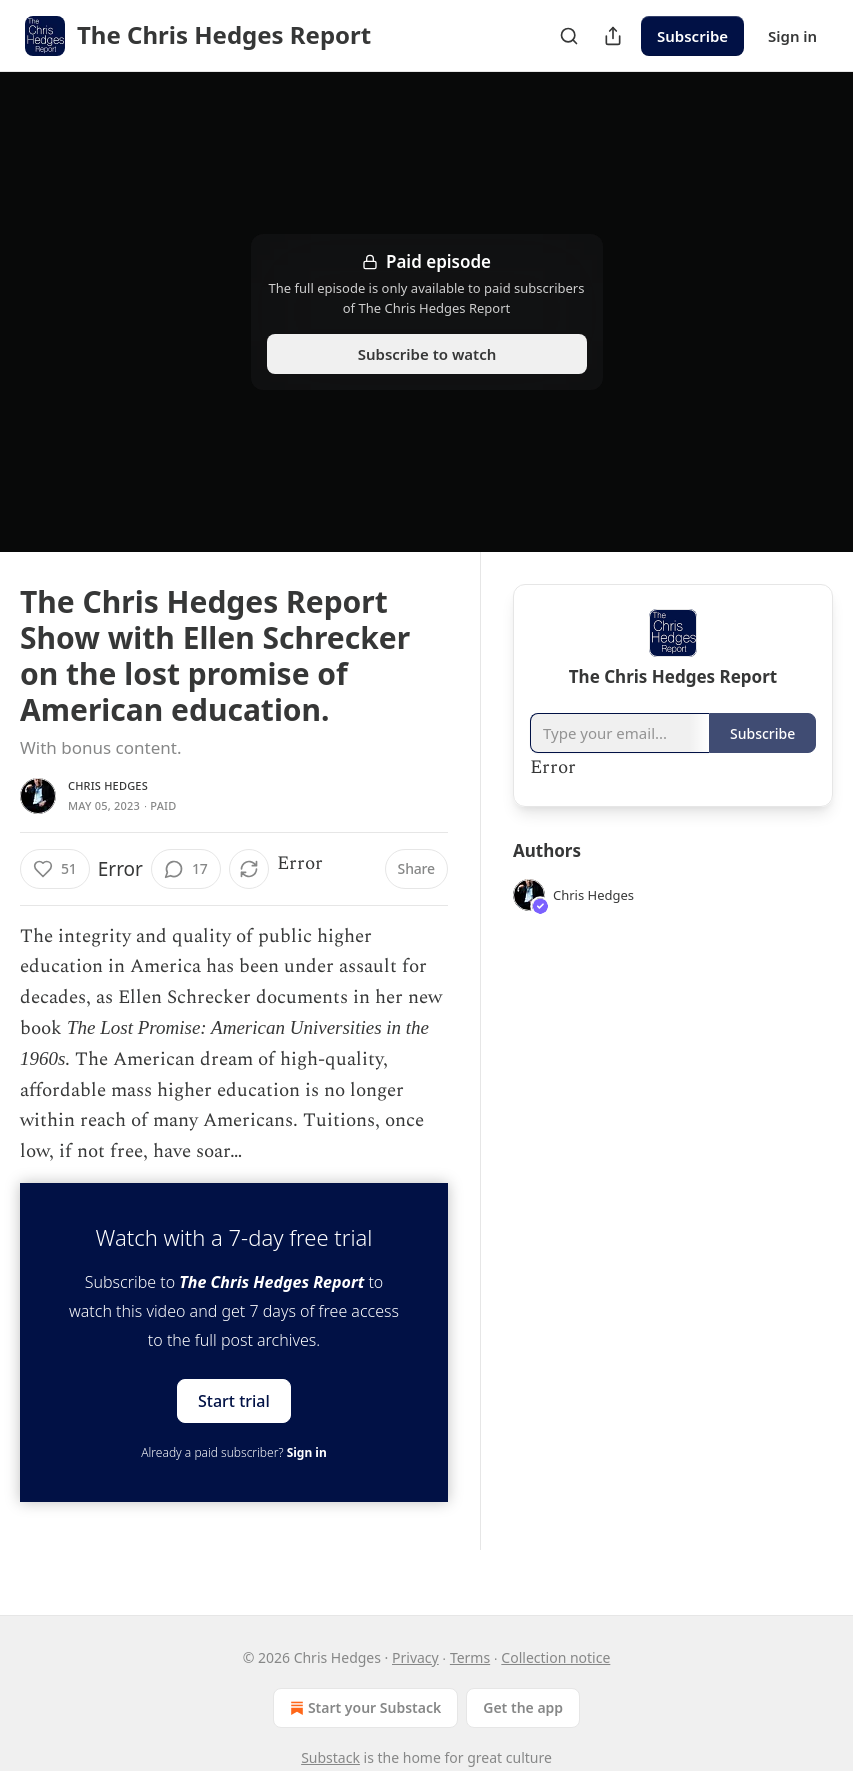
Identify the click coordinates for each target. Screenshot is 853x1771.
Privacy (415, 1657)
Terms (470, 1657)
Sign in (792, 36)
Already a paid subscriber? (233, 1452)
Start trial (234, 1400)
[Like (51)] (55, 869)
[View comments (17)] (186, 869)
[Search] (569, 36)
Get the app (523, 1707)
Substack (330, 1757)
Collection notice (555, 1657)
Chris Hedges (108, 785)
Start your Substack (363, 1708)
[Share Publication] (613, 36)
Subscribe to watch (426, 354)
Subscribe (692, 36)
